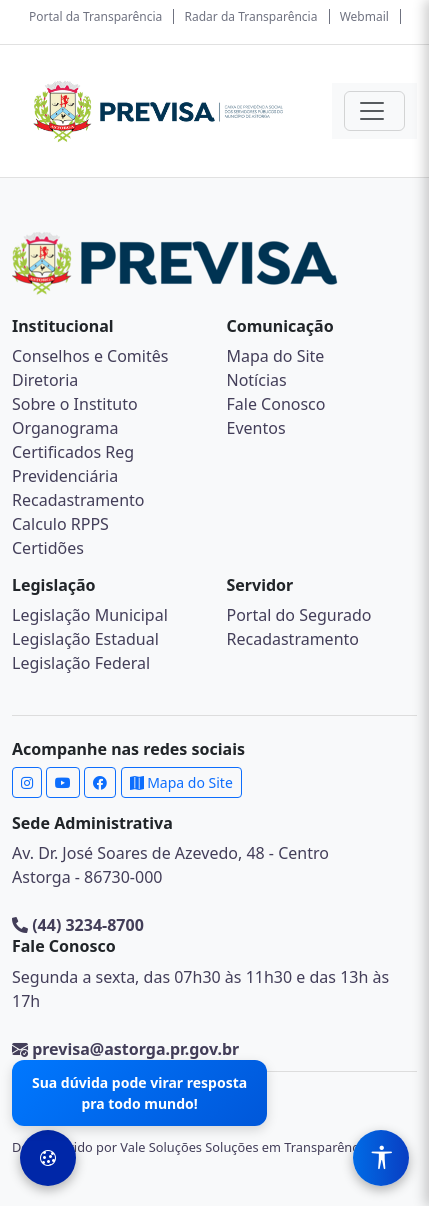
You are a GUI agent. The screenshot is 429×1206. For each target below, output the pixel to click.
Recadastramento (78, 500)
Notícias (257, 380)
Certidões (48, 548)
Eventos (256, 428)
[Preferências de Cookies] (48, 1158)
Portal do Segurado (299, 615)
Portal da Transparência (95, 16)
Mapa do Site (276, 356)
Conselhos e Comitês (90, 356)
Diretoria (45, 380)
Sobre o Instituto (75, 404)
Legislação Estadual (85, 639)
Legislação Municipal (90, 615)
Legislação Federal (81, 663)
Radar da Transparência (251, 16)
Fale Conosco (276, 404)
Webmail (364, 16)
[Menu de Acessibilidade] (381, 1158)
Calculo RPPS (60, 524)
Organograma (65, 428)
